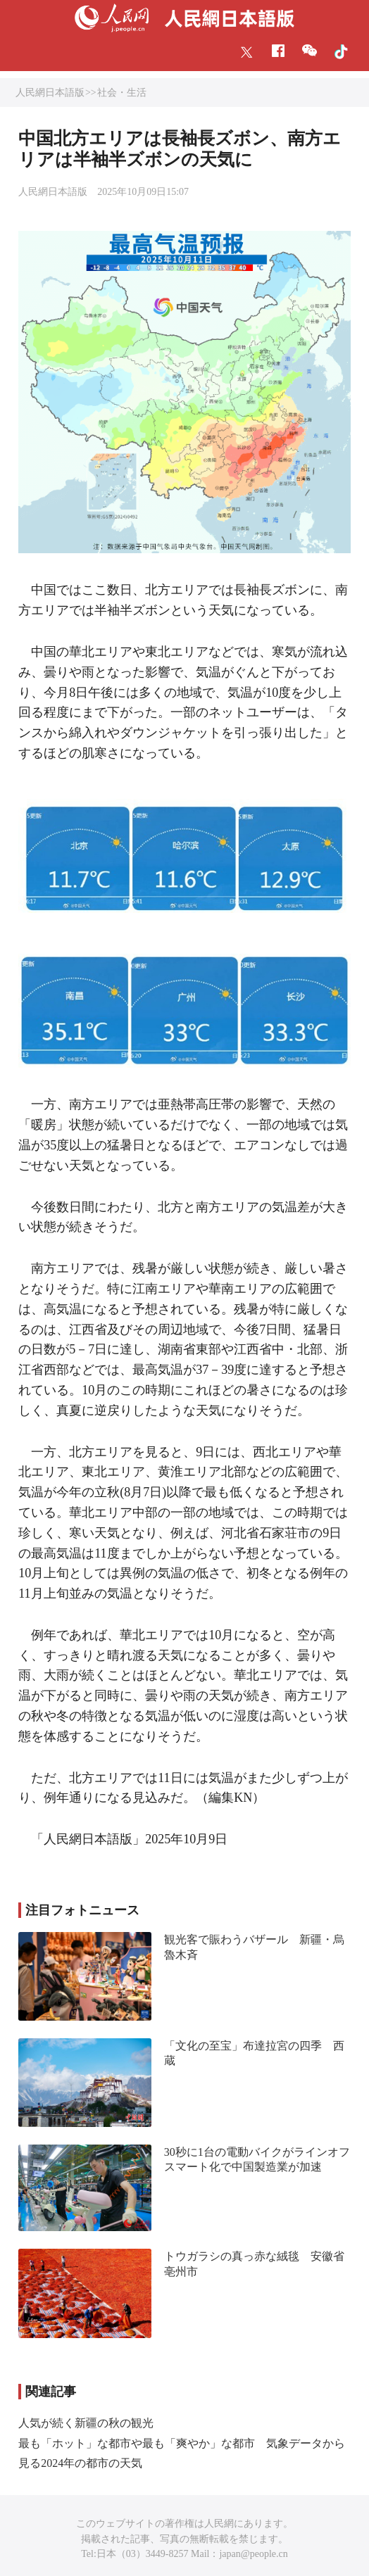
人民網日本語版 (50, 92)
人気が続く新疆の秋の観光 (86, 2423)
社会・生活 (121, 92)
